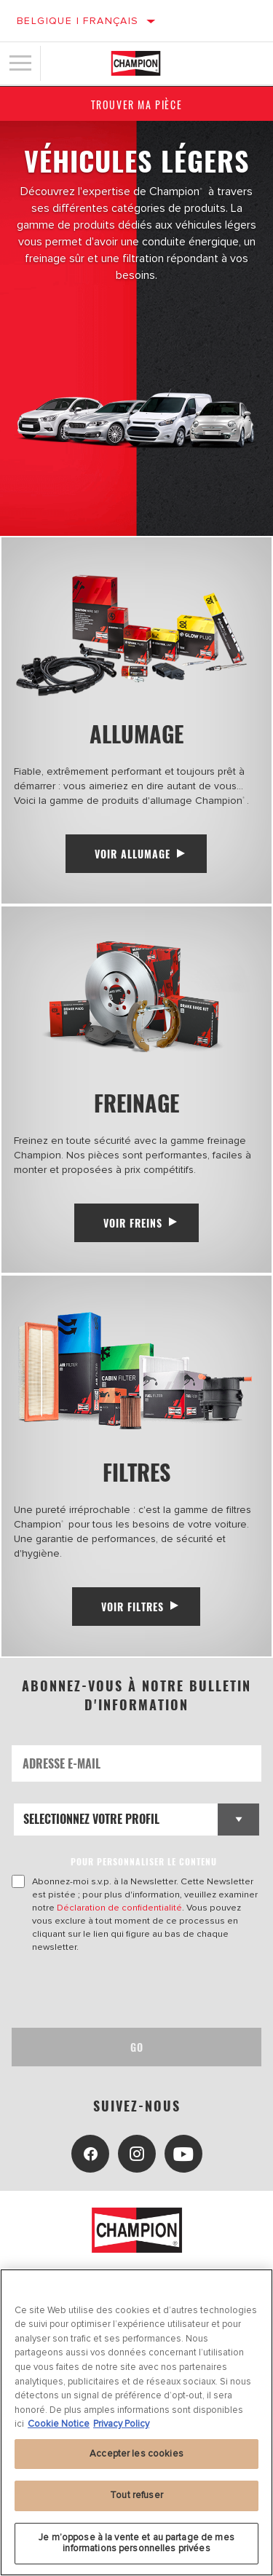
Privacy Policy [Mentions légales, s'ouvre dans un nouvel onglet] (121, 2424)
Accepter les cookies (136, 2454)
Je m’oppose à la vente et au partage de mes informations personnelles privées (136, 2543)
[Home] (136, 63)
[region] (136, 2422)
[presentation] (133, 1990)
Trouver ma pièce (137, 104)
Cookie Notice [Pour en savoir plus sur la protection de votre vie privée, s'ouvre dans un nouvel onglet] (59, 2424)
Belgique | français (78, 21)
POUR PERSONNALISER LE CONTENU (144, 1861)
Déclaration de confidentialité (119, 1907)
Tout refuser (136, 2495)
